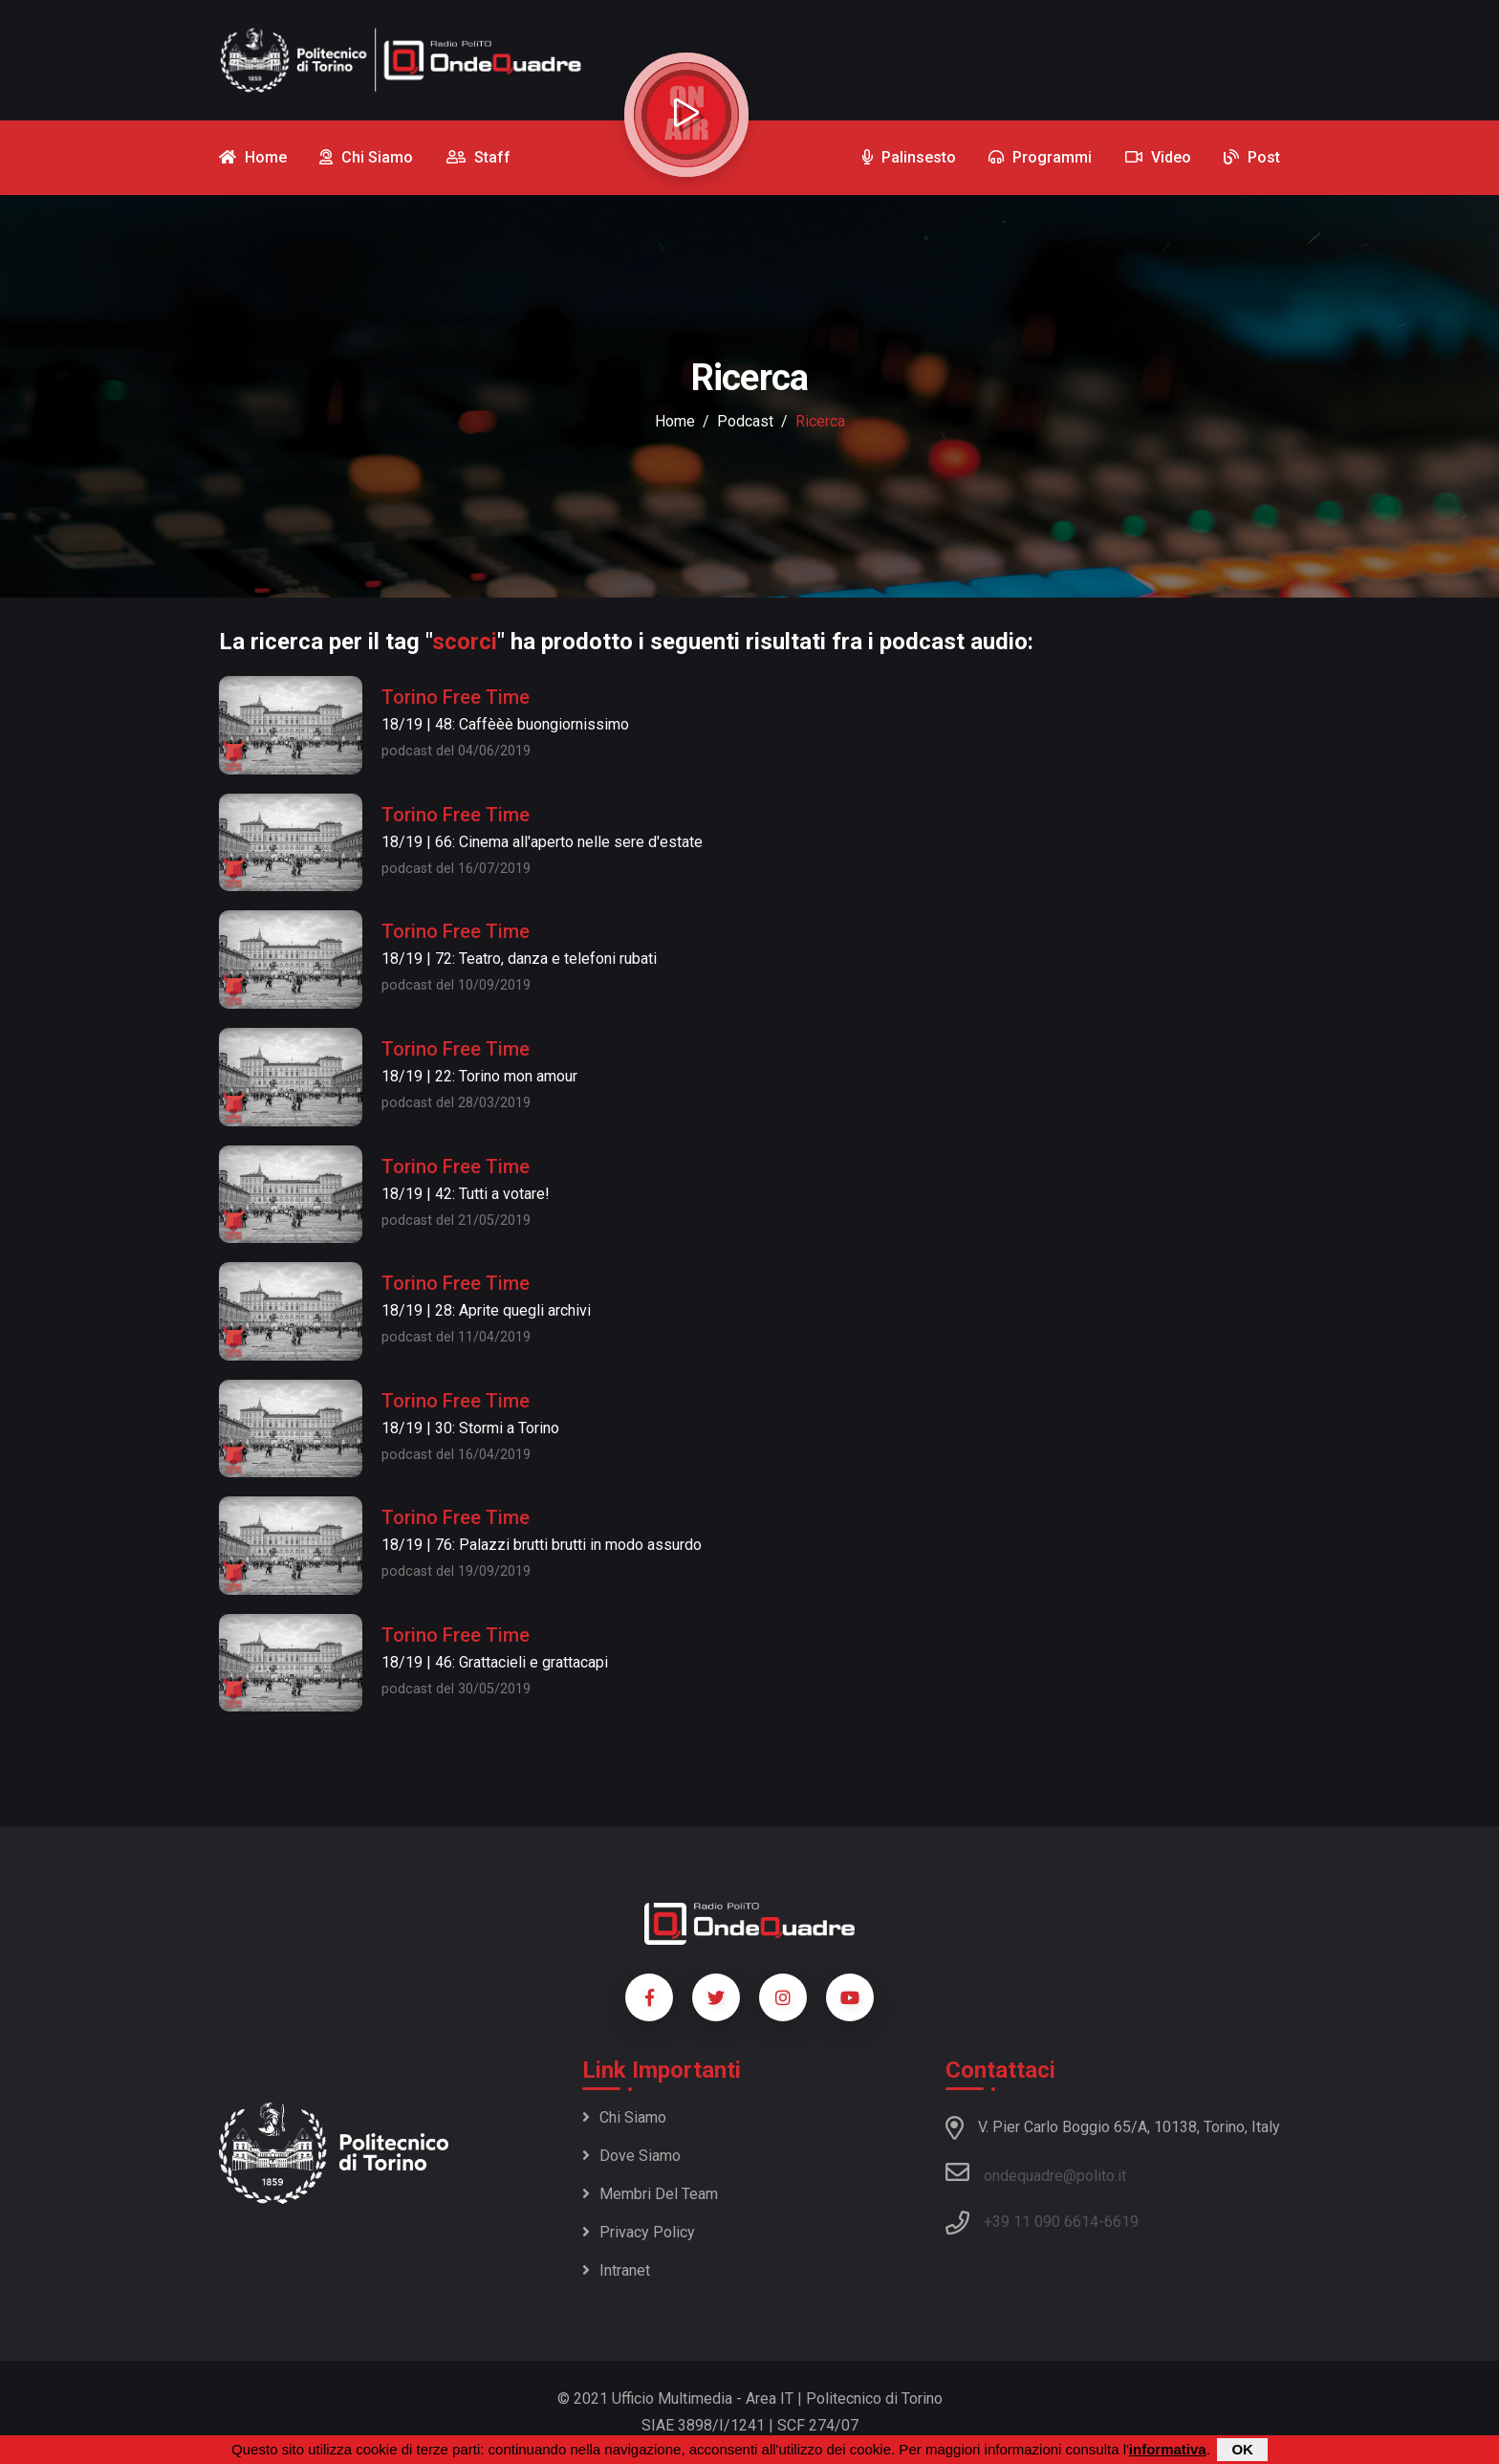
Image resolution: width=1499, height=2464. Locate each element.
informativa (1167, 2449)
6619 (1121, 2222)
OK (1242, 2449)
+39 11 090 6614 (1041, 2222)
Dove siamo (631, 2156)
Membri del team (650, 2194)
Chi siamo (624, 2117)
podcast (745, 421)
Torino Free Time (455, 697)
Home (675, 421)
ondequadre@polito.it (1035, 2172)
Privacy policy (638, 2232)
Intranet (616, 2270)
